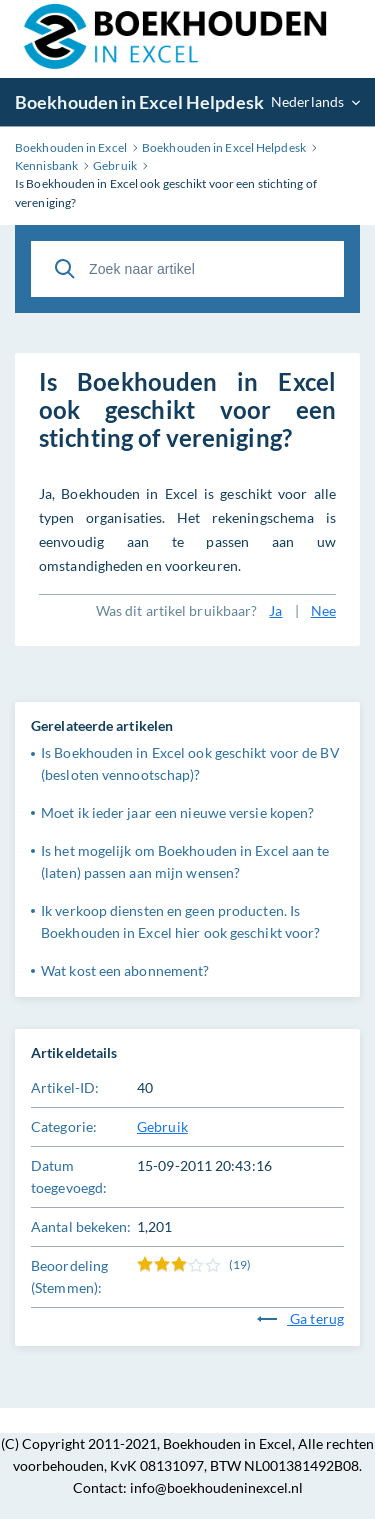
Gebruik (162, 1126)
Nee (323, 610)
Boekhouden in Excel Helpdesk (139, 102)
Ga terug (300, 1318)
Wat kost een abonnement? (125, 970)
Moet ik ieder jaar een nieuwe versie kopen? (177, 812)
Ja (275, 610)
